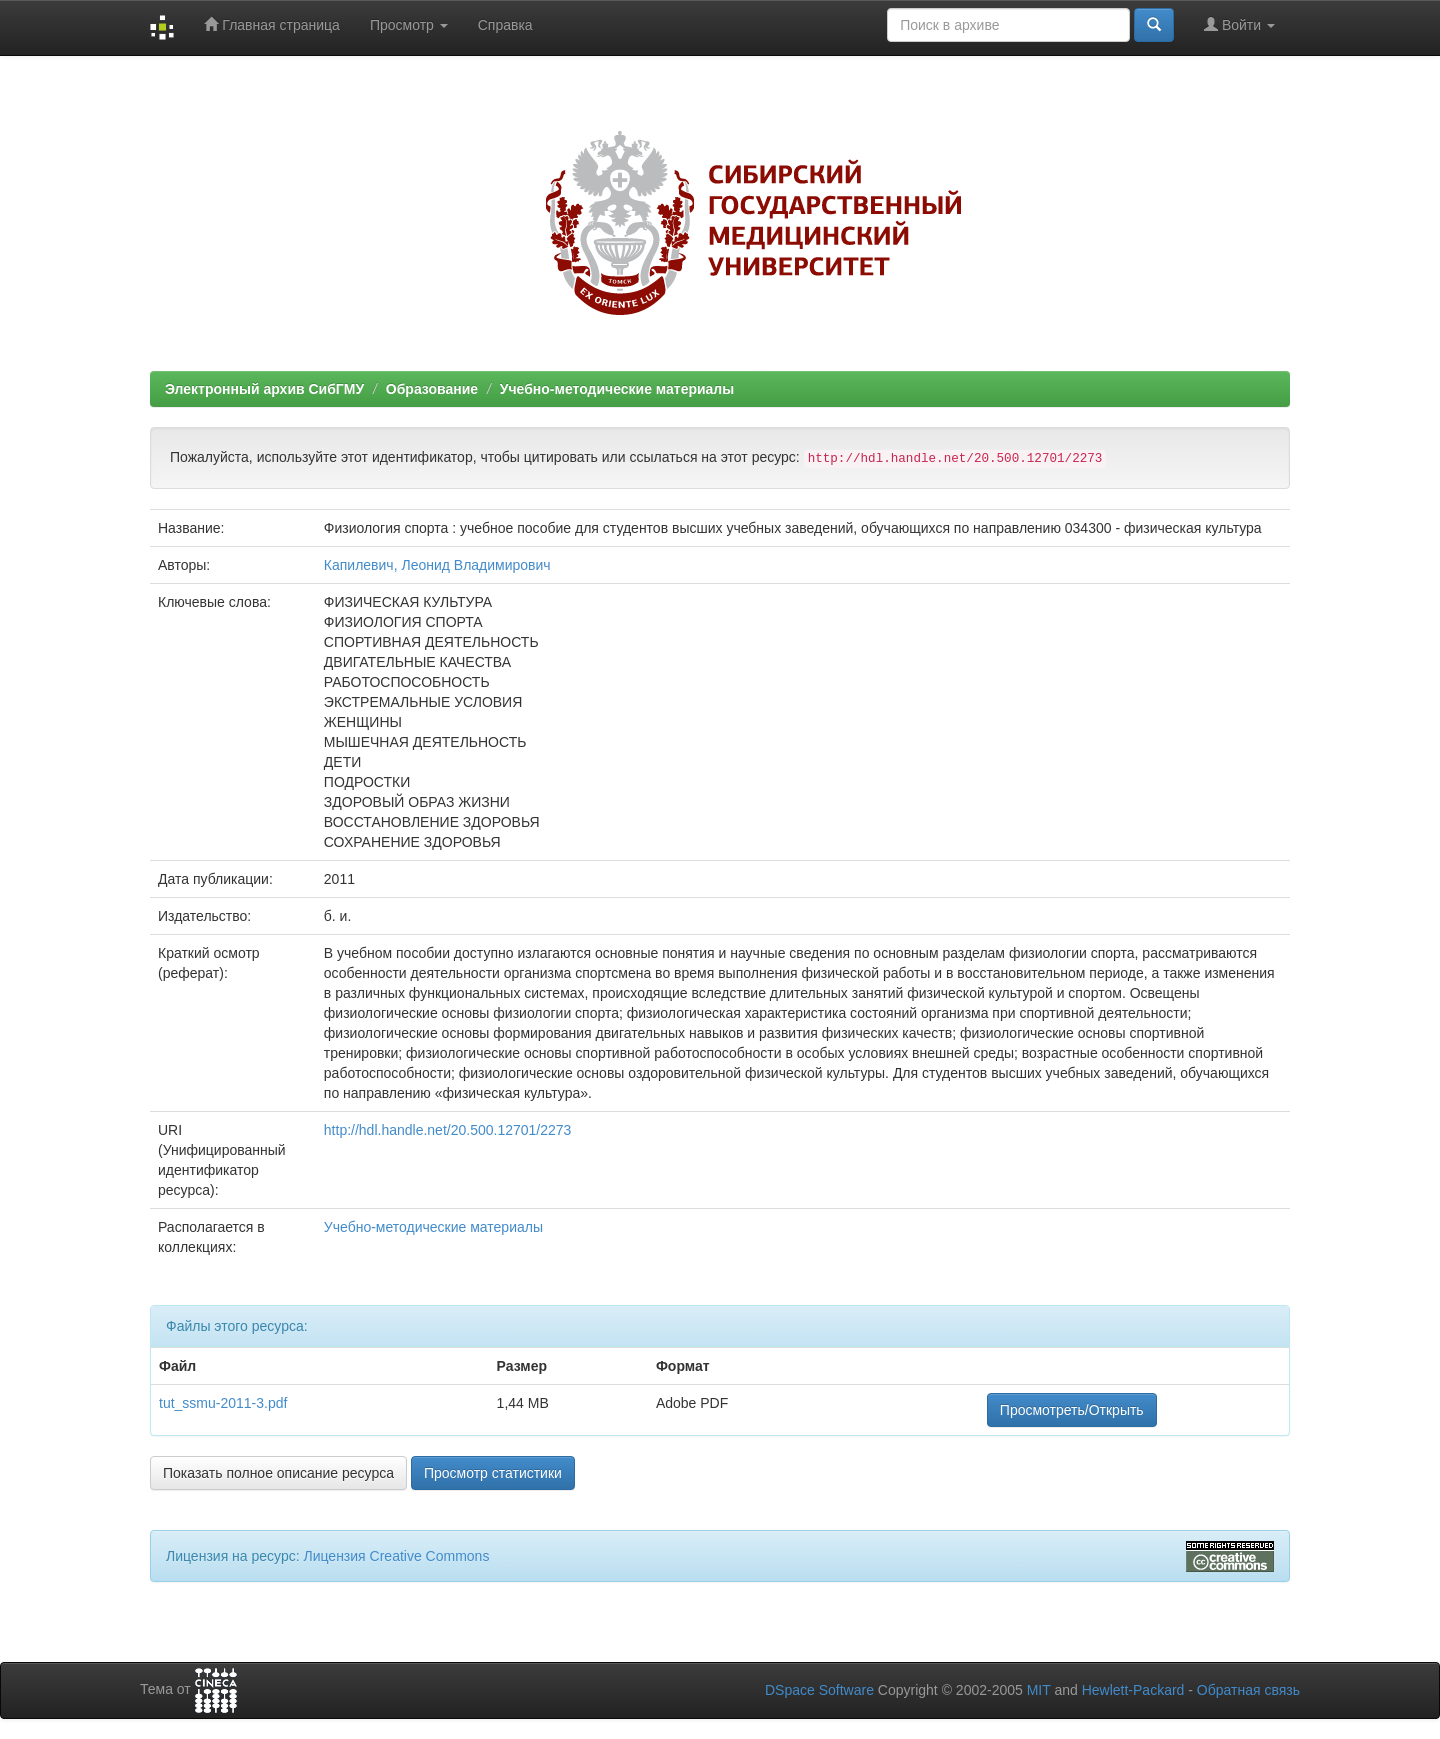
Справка (505, 25)
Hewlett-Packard (1133, 1690)
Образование (432, 389)
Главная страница (271, 24)
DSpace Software (819, 1690)
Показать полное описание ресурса (278, 1473)
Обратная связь (1248, 1690)
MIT (1039, 1690)
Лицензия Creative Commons (396, 1556)
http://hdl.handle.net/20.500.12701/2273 (448, 1130)
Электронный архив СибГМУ (264, 389)
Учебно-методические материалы (617, 389)
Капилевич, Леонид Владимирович (437, 565)
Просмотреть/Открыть (1072, 1410)
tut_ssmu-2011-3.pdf (223, 1403)
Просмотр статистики (493, 1473)
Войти (1239, 24)
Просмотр (409, 25)
